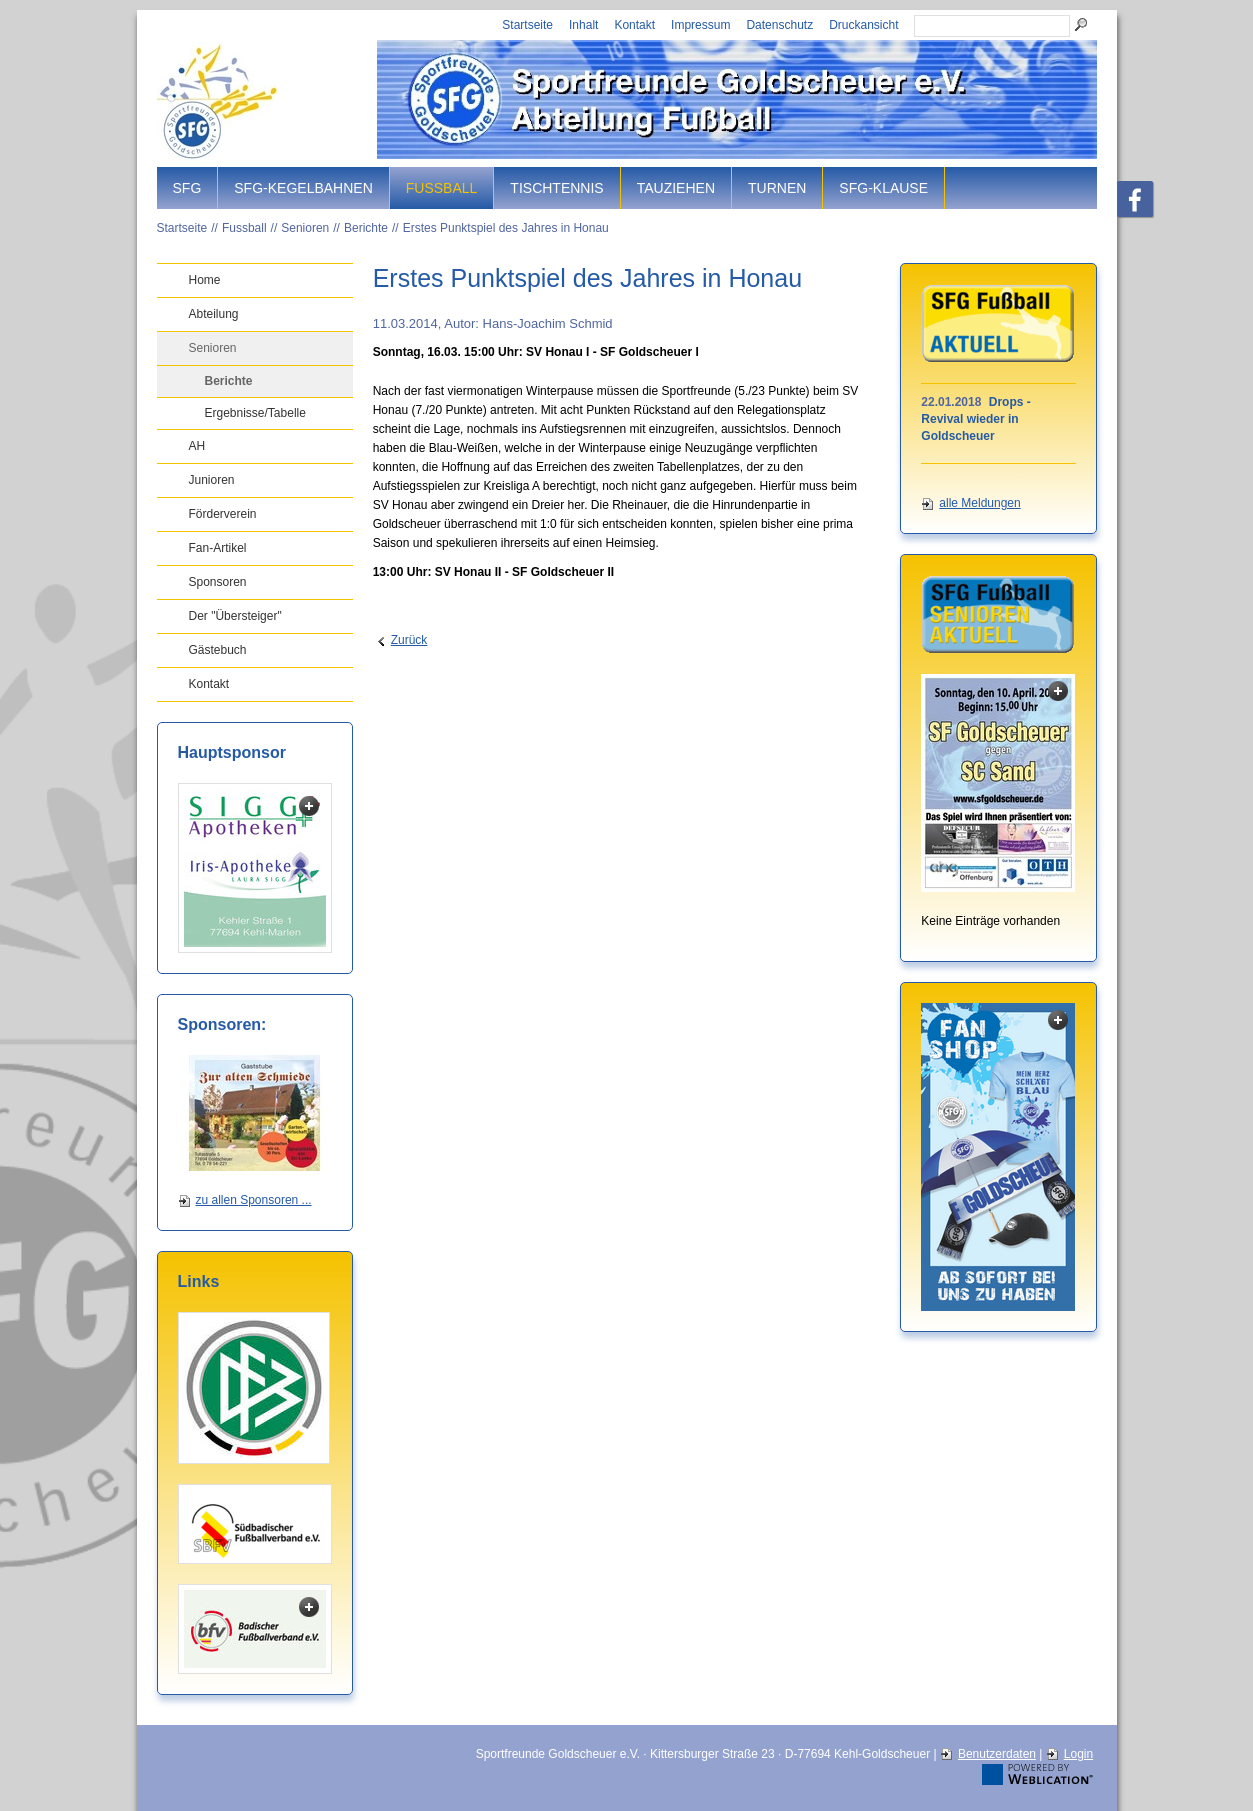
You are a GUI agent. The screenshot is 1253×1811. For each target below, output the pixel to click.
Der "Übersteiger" (235, 616)
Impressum (700, 25)
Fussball (442, 188)
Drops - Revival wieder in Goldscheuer (975, 419)
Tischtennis (556, 188)
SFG (187, 188)
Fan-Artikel (218, 548)
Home (205, 280)
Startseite (527, 25)
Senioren (305, 228)
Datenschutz (779, 25)
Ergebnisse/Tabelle (255, 413)
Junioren (212, 480)
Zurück (409, 640)
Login (1078, 1754)
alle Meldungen (979, 503)
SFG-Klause (883, 188)
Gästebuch (218, 650)
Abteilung (214, 314)
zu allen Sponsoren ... (254, 1200)
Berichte (366, 228)
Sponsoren (218, 582)
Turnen (777, 188)
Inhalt (583, 25)
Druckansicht (863, 25)
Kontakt (634, 25)
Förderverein (223, 514)
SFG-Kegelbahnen (303, 188)
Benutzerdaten (997, 1754)
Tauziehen (676, 188)
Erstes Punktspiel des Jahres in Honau (506, 228)
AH (197, 446)
